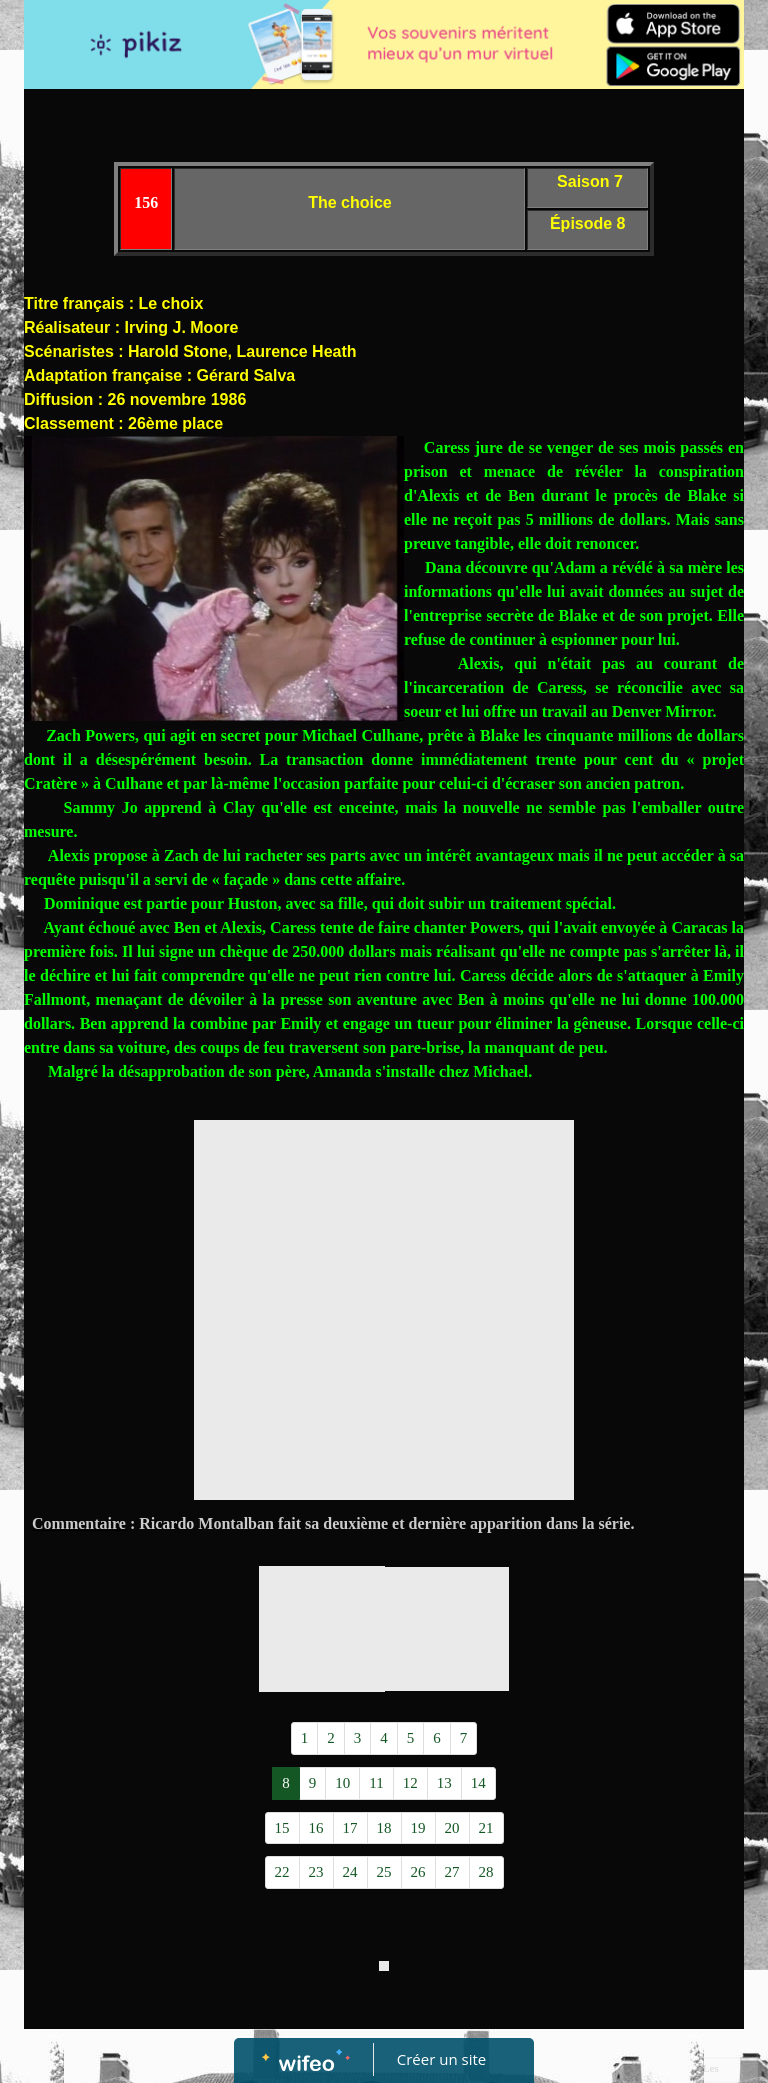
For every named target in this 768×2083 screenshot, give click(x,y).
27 (452, 1872)
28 (486, 1872)
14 (478, 1783)
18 (384, 1828)
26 (418, 1872)
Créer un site (441, 2059)
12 (410, 1783)
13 (444, 1783)
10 (342, 1783)
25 (384, 1872)
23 (316, 1872)
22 (282, 1872)
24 (350, 1872)
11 (376, 1783)
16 (316, 1828)
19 (418, 1828)
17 (350, 1828)
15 (282, 1828)
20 (452, 1828)
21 (486, 1828)
